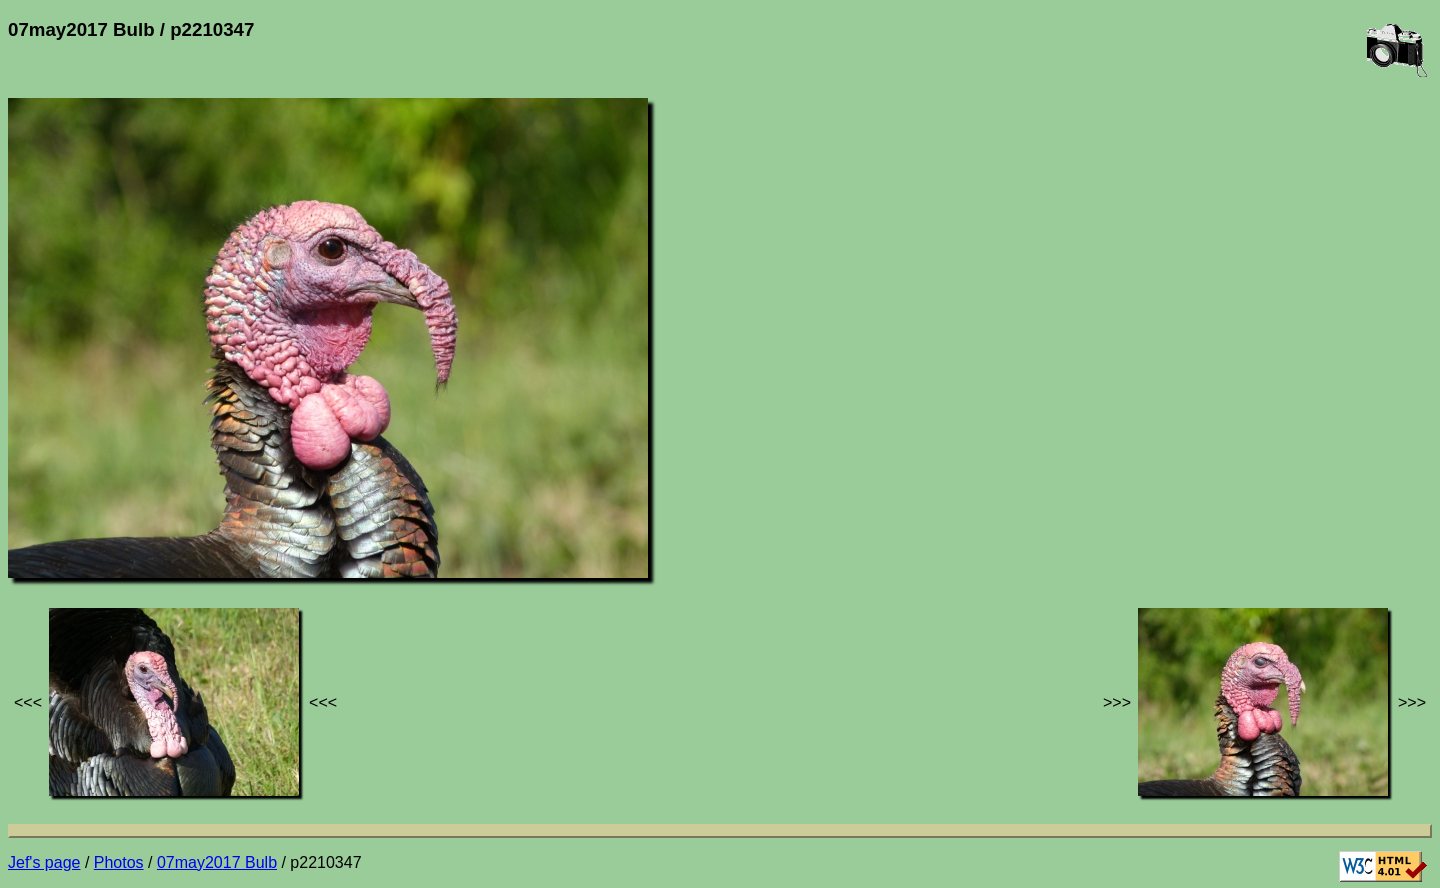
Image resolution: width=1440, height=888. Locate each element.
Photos (119, 862)
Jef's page (44, 862)
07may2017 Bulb (217, 862)
